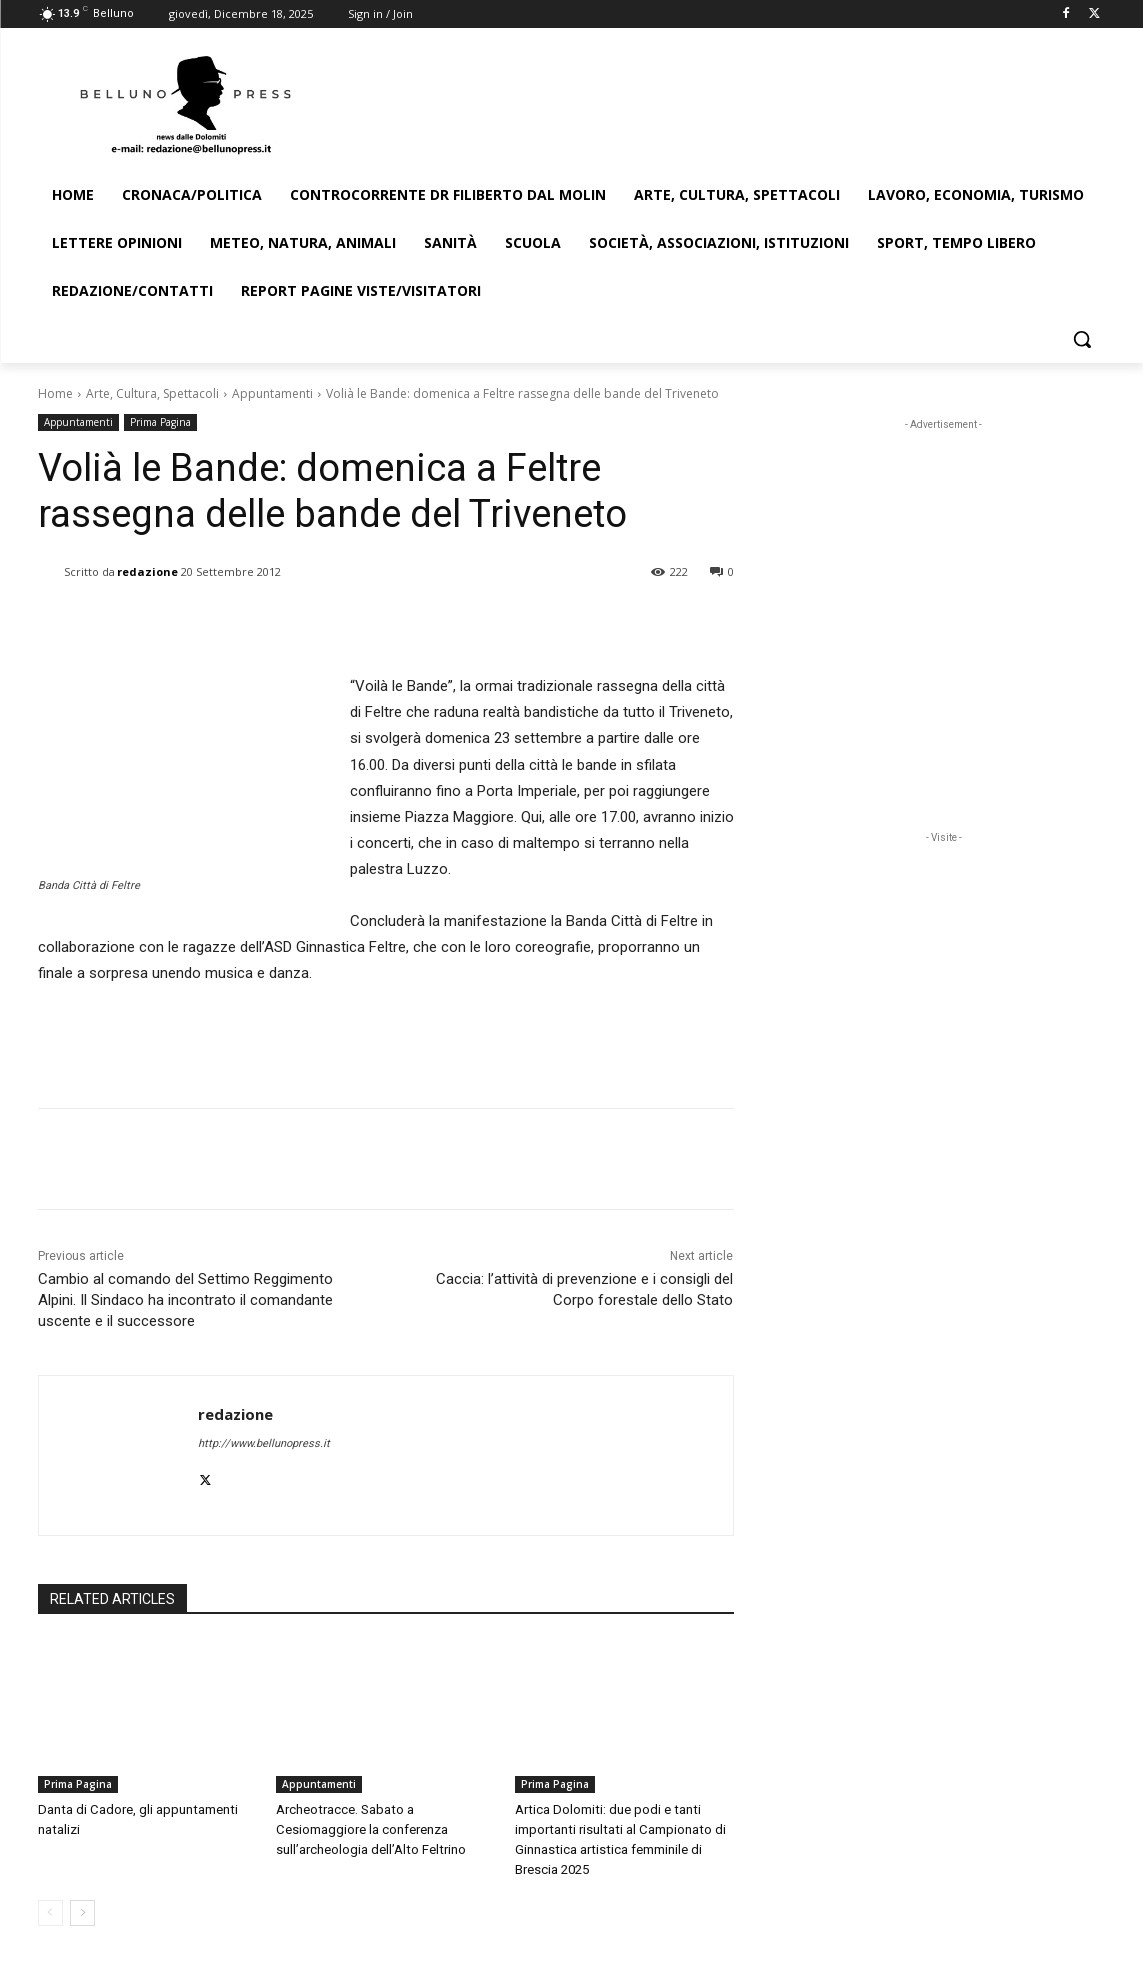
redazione (147, 571)
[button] (1082, 339)
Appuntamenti (272, 393)
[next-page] (82, 1913)
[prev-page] (50, 1913)
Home (55, 393)
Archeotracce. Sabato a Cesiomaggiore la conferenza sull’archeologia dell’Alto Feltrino (370, 1829)
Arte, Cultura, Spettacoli (152, 393)
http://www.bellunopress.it (264, 1443)
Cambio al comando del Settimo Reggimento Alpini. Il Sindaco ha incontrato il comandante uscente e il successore (185, 1300)
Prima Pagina (160, 422)
